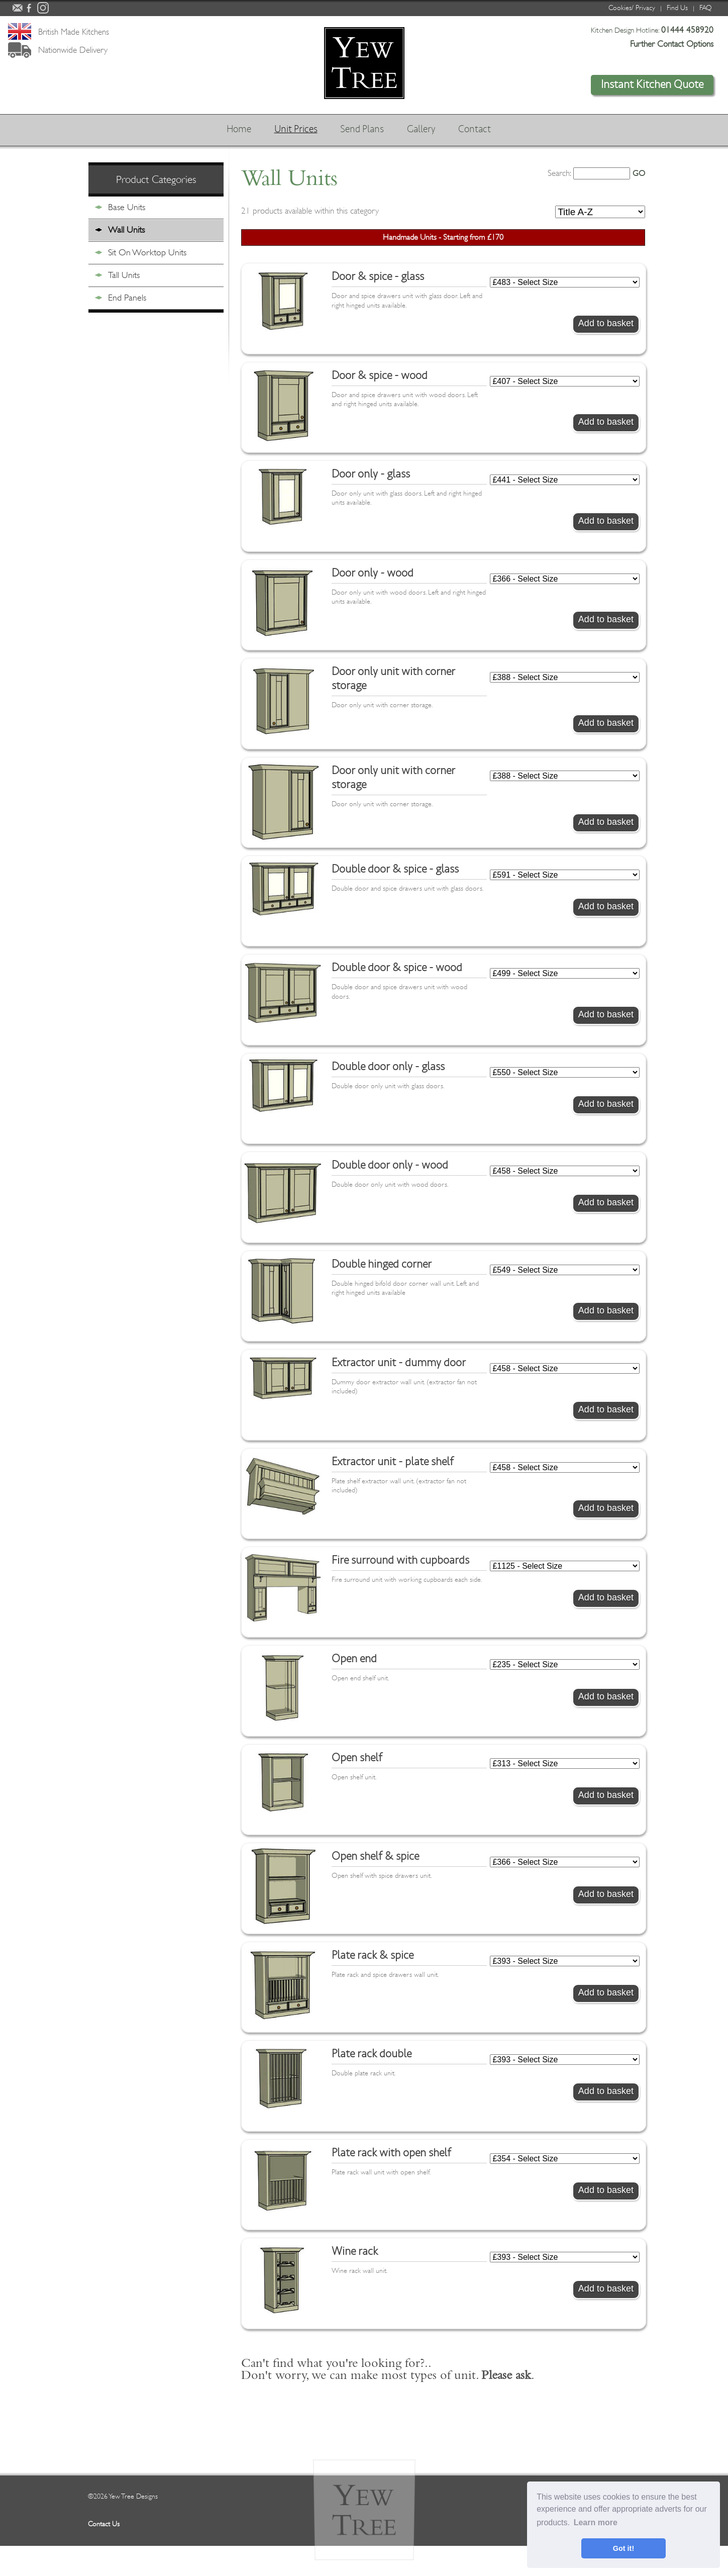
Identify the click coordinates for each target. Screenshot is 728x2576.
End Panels (127, 298)
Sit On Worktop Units (147, 252)
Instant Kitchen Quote (652, 84)
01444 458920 (687, 30)
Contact (480, 130)
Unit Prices (291, 130)
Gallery (423, 130)
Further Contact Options (671, 44)
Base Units (126, 207)
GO (639, 173)
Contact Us (104, 2524)
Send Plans (361, 130)
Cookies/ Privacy (631, 8)
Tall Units (124, 275)
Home (230, 130)
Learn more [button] (595, 2522)
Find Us (677, 8)
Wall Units (126, 230)
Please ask (506, 2376)
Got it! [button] (623, 2548)
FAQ (705, 8)
